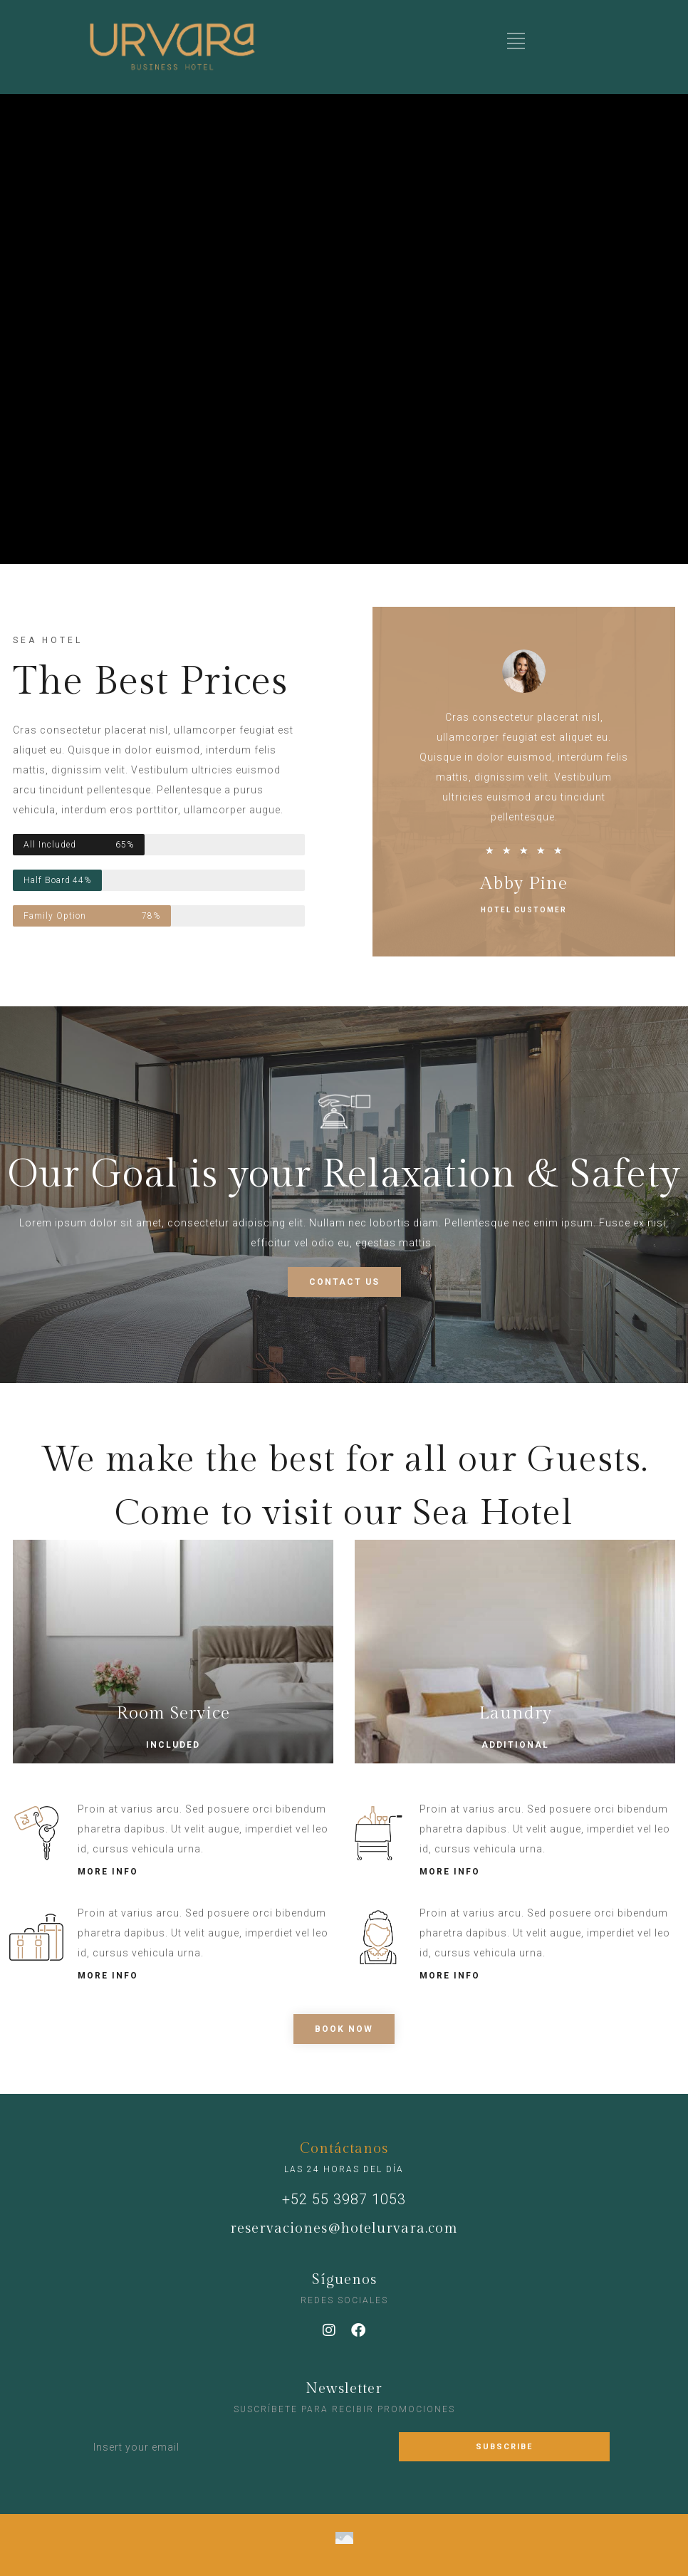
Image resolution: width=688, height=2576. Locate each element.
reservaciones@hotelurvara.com (344, 2228)
